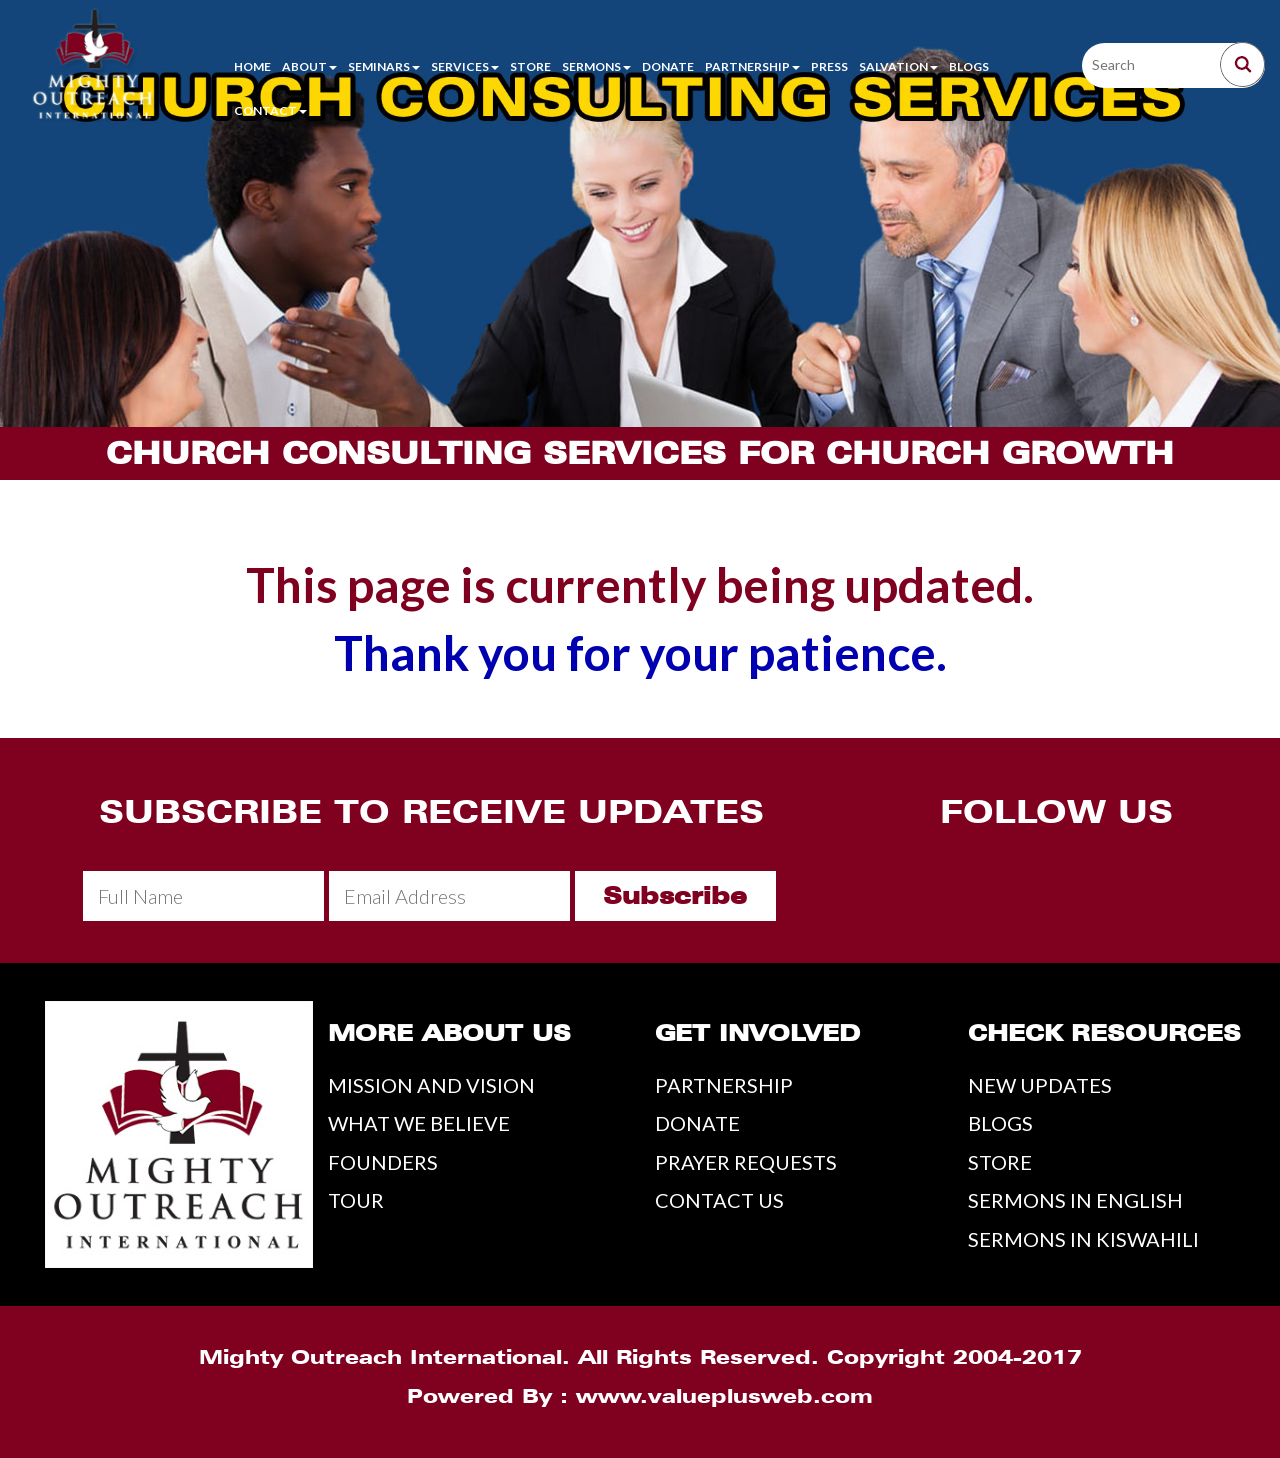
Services (465, 66)
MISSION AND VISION (431, 1085)
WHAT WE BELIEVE (419, 1123)
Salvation (898, 66)
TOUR (356, 1200)
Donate (668, 66)
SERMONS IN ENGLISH (1075, 1200)
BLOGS (1000, 1123)
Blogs (969, 66)
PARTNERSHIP (724, 1085)
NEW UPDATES (1040, 1085)
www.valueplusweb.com (724, 1396)
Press (829, 66)
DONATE (697, 1123)
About (309, 66)
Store (530, 66)
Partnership (752, 66)
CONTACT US (719, 1200)
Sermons (596, 66)
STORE (1000, 1162)
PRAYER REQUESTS (746, 1162)
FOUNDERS (383, 1162)
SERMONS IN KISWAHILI (1083, 1239)
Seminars (384, 66)
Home (252, 66)
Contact (270, 110)
